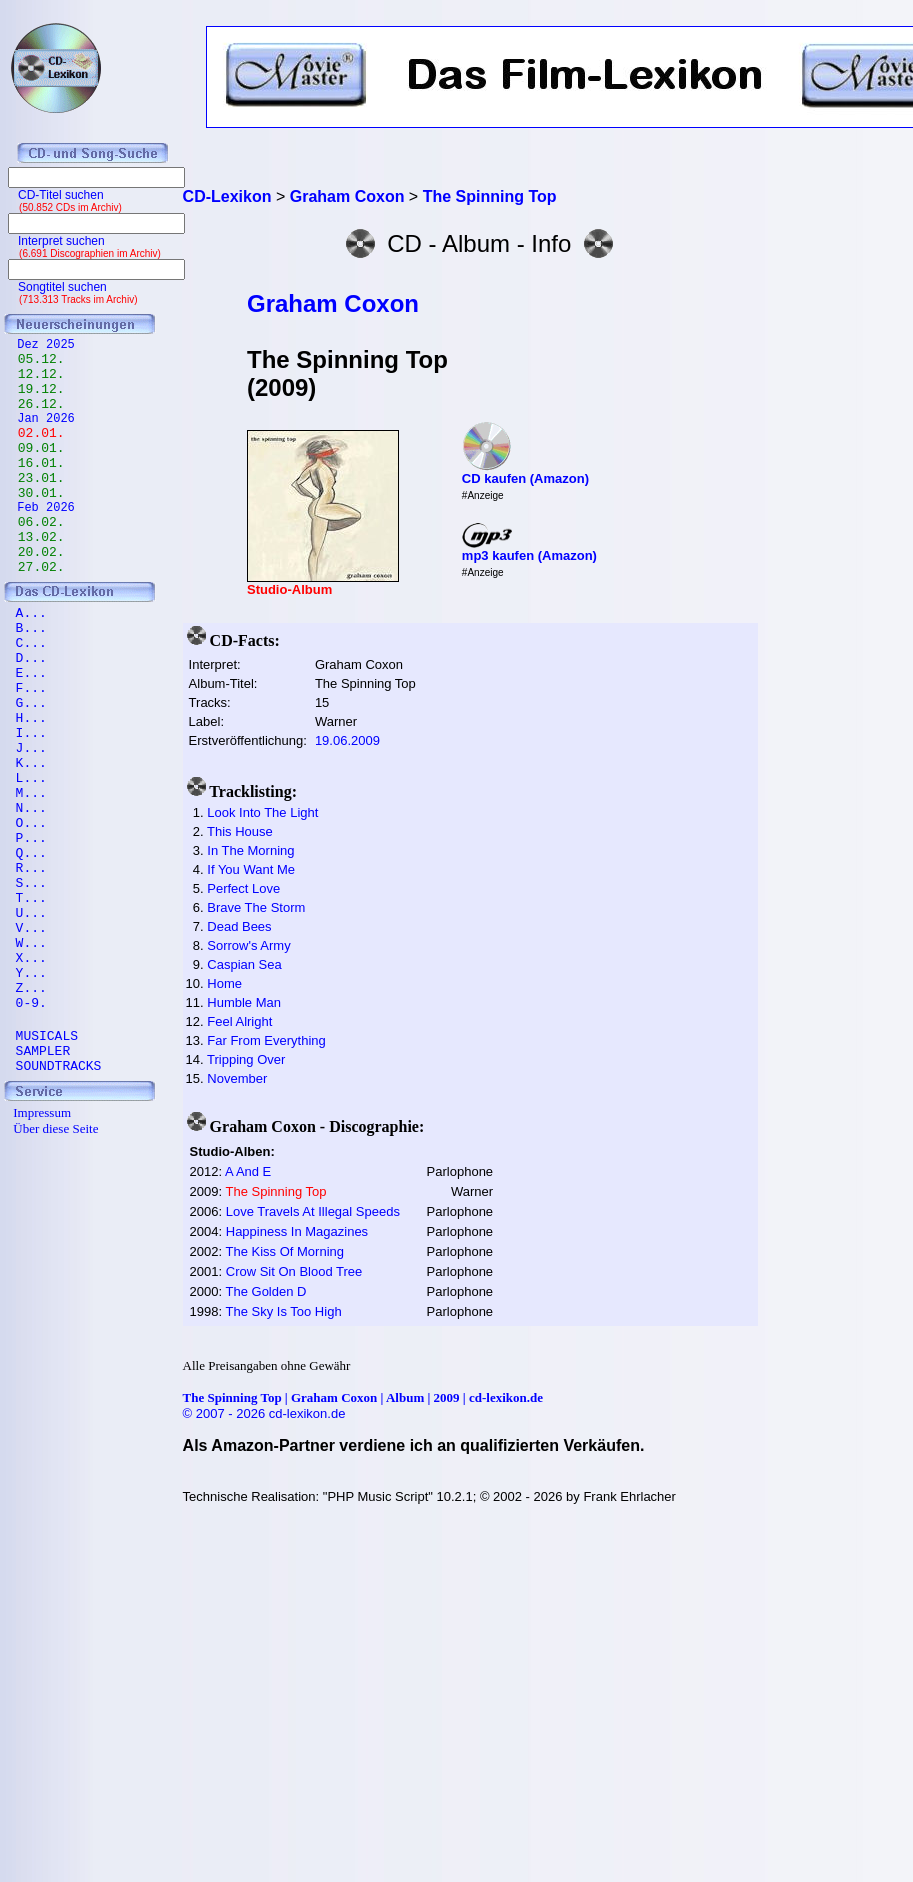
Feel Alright (239, 1021)
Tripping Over (246, 1059)
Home (224, 983)
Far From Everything (266, 1040)
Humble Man (244, 1002)
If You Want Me (251, 869)
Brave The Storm (256, 907)
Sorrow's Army (248, 945)
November (237, 1078)
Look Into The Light (262, 812)
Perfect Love (243, 888)
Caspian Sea (244, 964)
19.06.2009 (347, 740)
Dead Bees (239, 926)
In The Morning (250, 850)
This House (240, 831)
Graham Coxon (333, 303)
